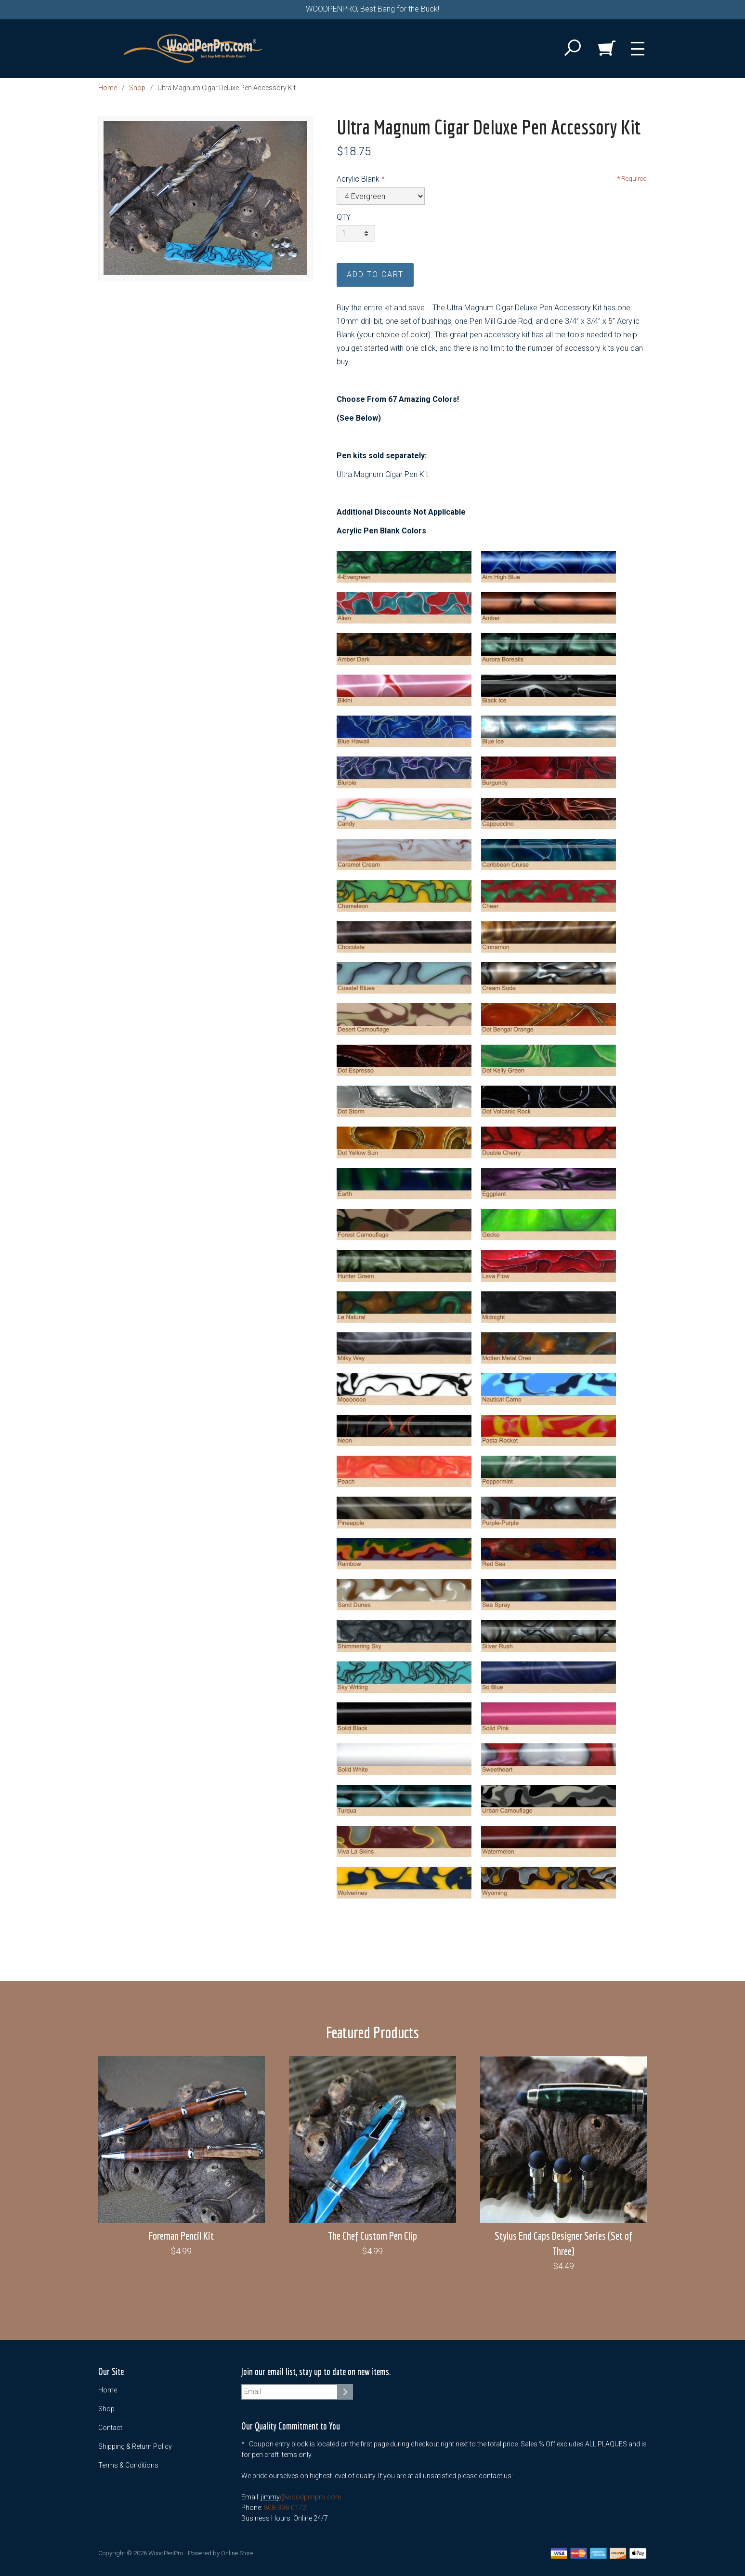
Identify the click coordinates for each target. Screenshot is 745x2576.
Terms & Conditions (128, 2465)
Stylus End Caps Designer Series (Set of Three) (563, 2243)
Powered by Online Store (220, 2553)
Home (107, 88)
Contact (110, 2427)
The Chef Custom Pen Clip (372, 2236)
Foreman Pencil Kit (181, 2236)
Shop (137, 88)
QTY (344, 217)
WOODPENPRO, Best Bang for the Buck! (372, 8)
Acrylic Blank (358, 179)
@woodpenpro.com (310, 2497)
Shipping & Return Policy (135, 2446)
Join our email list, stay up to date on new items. (316, 2372)
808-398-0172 (285, 2507)
